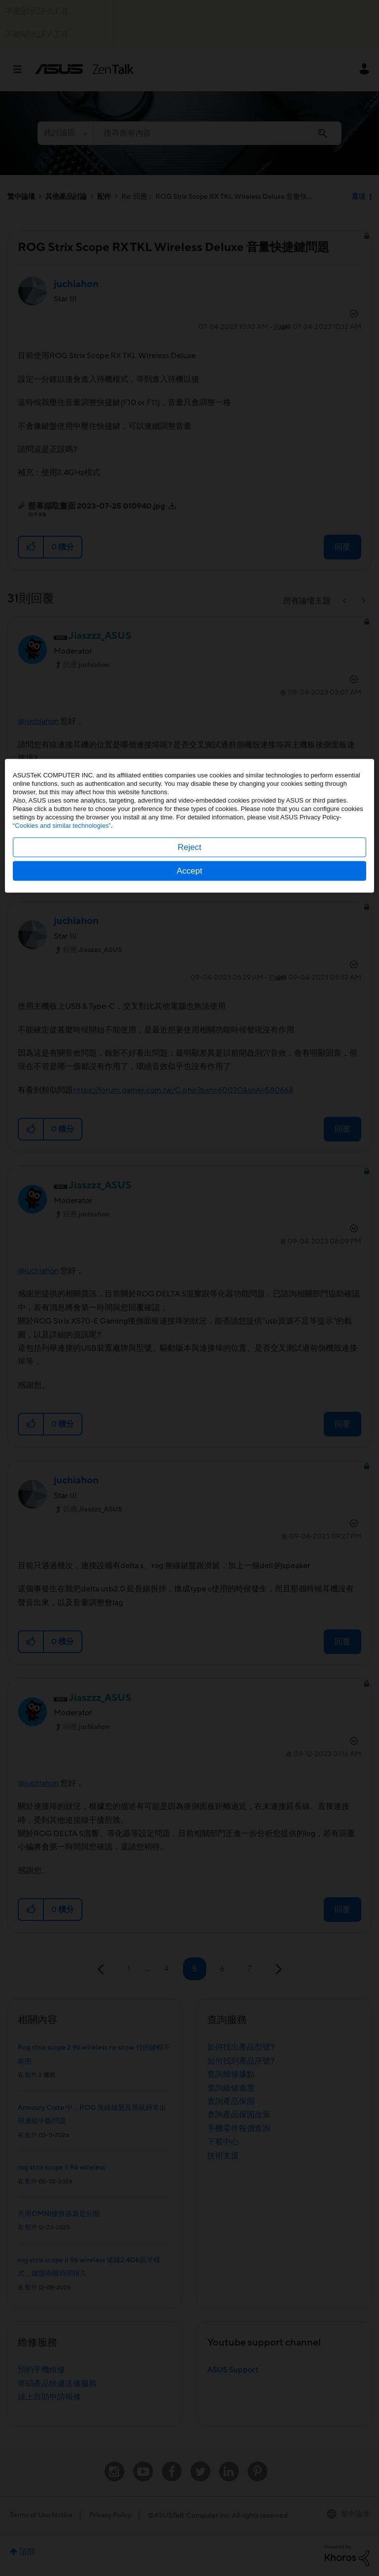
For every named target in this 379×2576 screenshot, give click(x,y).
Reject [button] (189, 1309)
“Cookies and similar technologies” (62, 1287)
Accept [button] (189, 1333)
